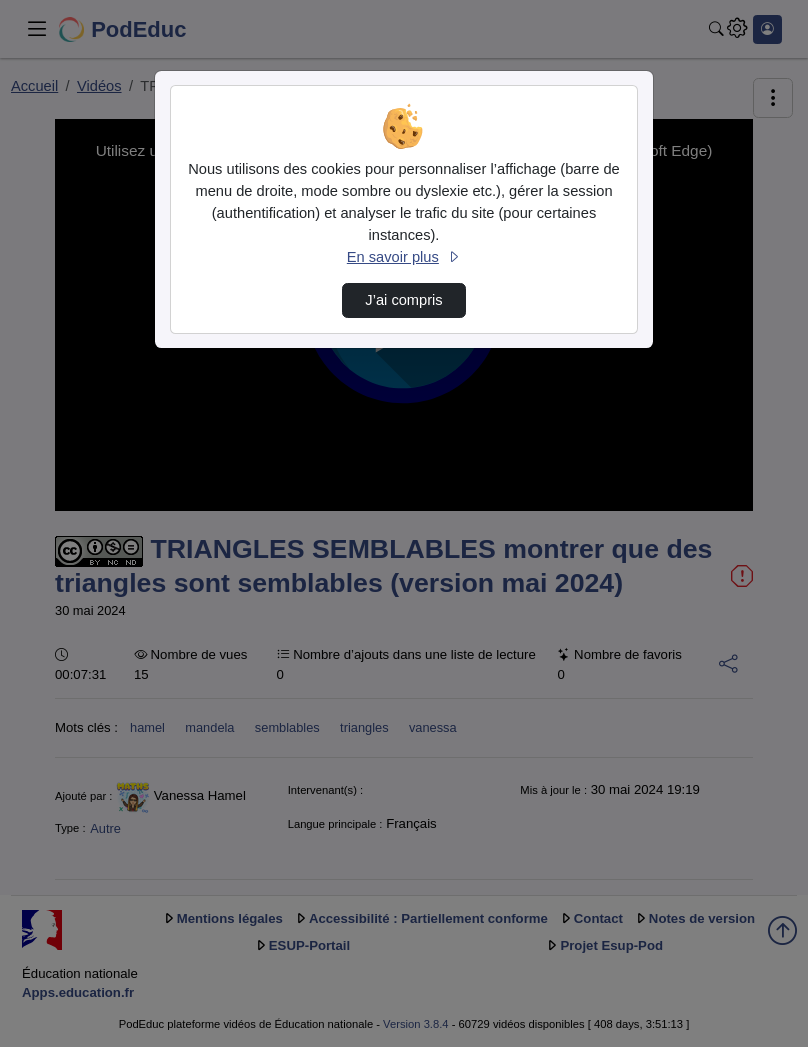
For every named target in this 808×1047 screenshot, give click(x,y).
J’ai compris (403, 300)
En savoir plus (404, 257)
